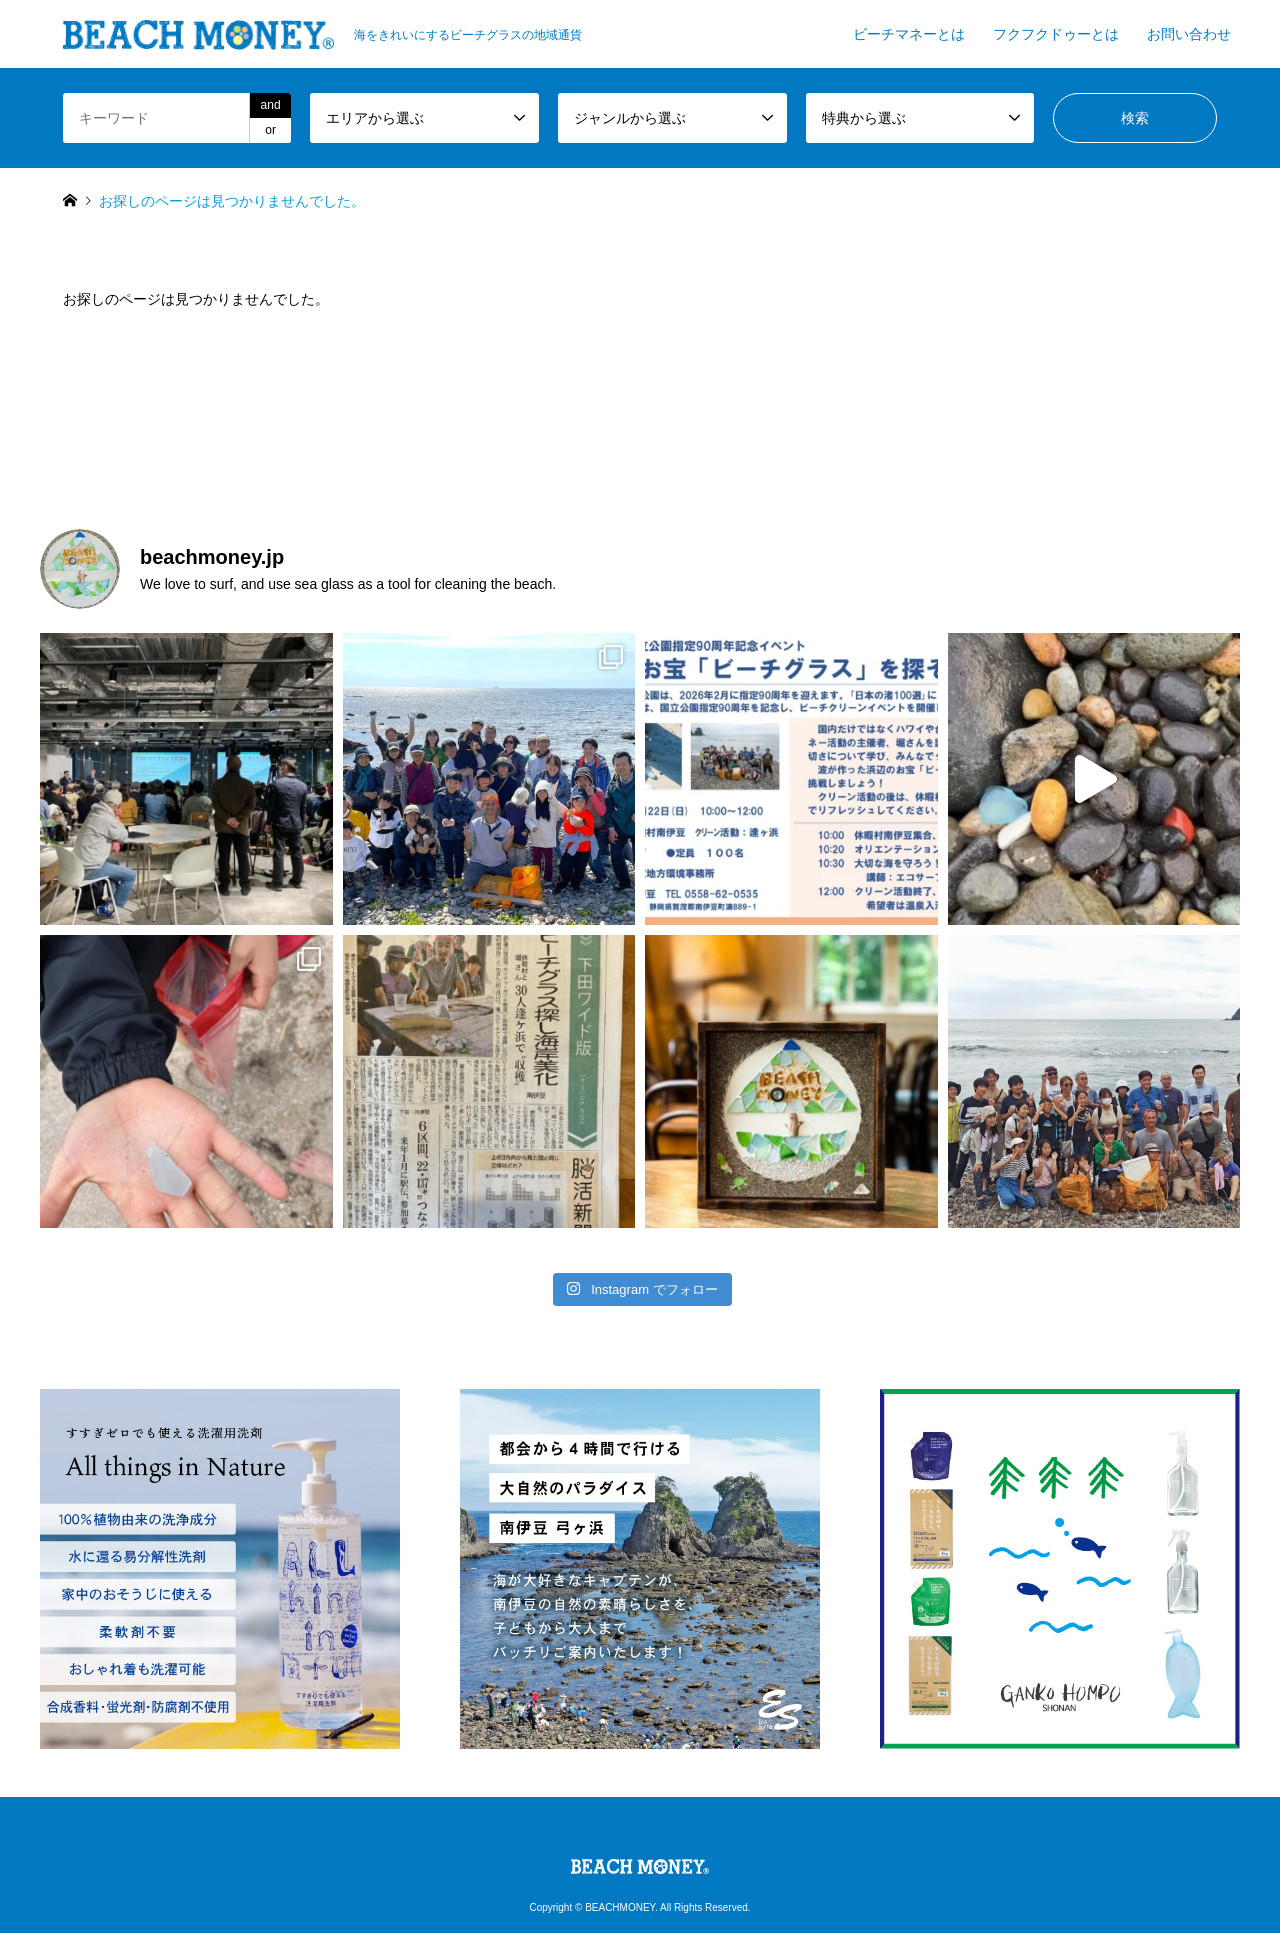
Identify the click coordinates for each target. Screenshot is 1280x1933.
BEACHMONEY (620, 1907)
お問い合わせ (1189, 34)
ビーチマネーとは (909, 34)
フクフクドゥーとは (1056, 34)
